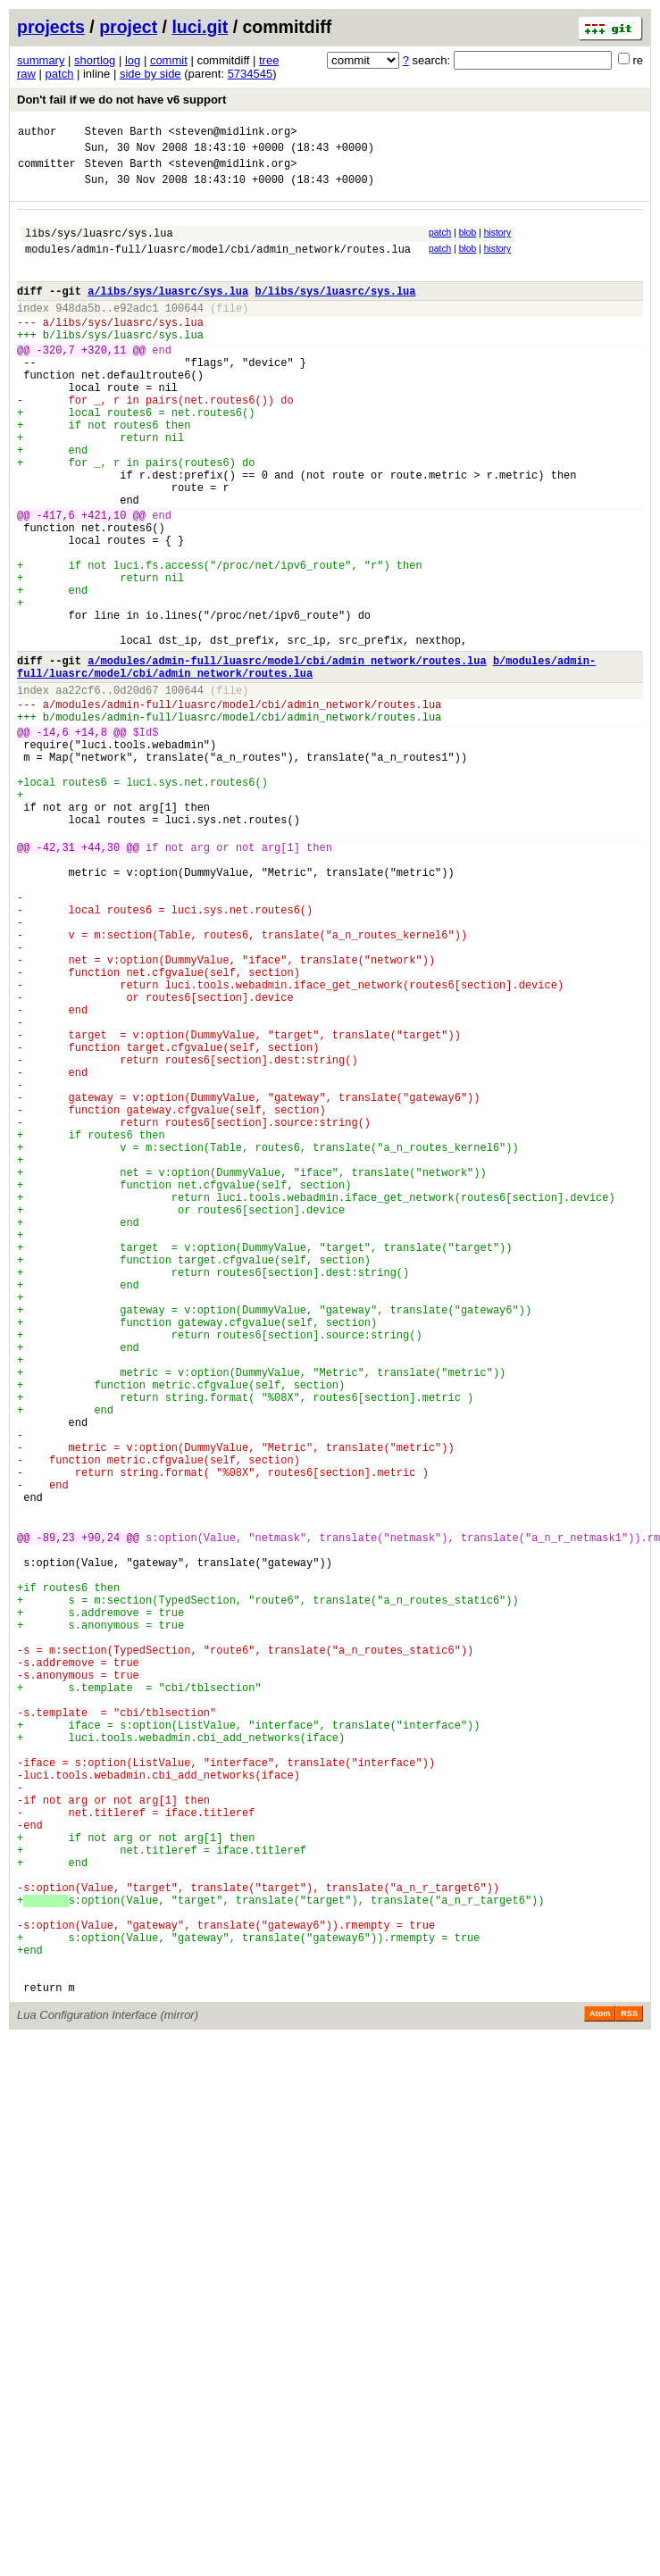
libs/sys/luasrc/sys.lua (99, 246)
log (132, 60)
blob (468, 243)
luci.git (199, 27)
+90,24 (100, 1818)
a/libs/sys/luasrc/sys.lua (168, 312)
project (128, 27)
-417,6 (56, 581)
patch (60, 73)
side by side (150, 73)
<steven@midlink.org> (232, 133)
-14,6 (53, 841)
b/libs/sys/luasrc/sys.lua (335, 312)
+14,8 (91, 841)
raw (26, 73)
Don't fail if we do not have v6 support (121, 99)
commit (169, 60)
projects (51, 27)
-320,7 (56, 381)
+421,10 (103, 581)
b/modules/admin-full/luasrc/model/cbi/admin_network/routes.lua (306, 764)
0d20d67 (135, 791)
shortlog (94, 60)
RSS (629, 2391)
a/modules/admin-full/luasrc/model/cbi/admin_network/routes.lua (287, 756)
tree (269, 60)
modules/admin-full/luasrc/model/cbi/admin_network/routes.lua (218, 264)
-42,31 (56, 980)
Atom (599, 2391)
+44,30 (100, 980)
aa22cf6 (77, 791)
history (497, 243)
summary (40, 60)
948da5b (77, 331)
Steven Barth (123, 133)
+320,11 (103, 381)
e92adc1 (135, 331)
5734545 (250, 73)
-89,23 (56, 1818)
